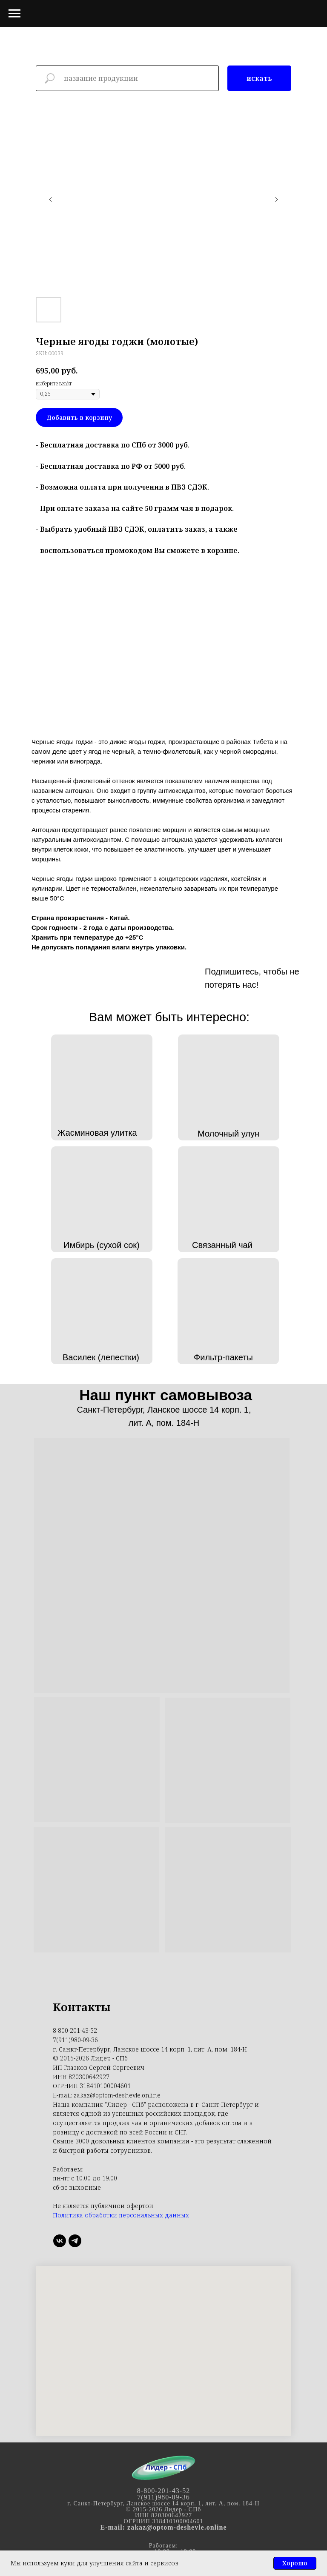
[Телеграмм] (75, 2240)
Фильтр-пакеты (223, 1357)
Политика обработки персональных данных (121, 2215)
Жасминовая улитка (97, 1132)
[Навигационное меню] (14, 13)
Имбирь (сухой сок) (101, 1245)
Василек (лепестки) (101, 1357)
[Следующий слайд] (276, 199)
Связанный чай (222, 1245)
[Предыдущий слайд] (50, 199)
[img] (175, 975)
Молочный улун (228, 1133)
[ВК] (59, 2240)
